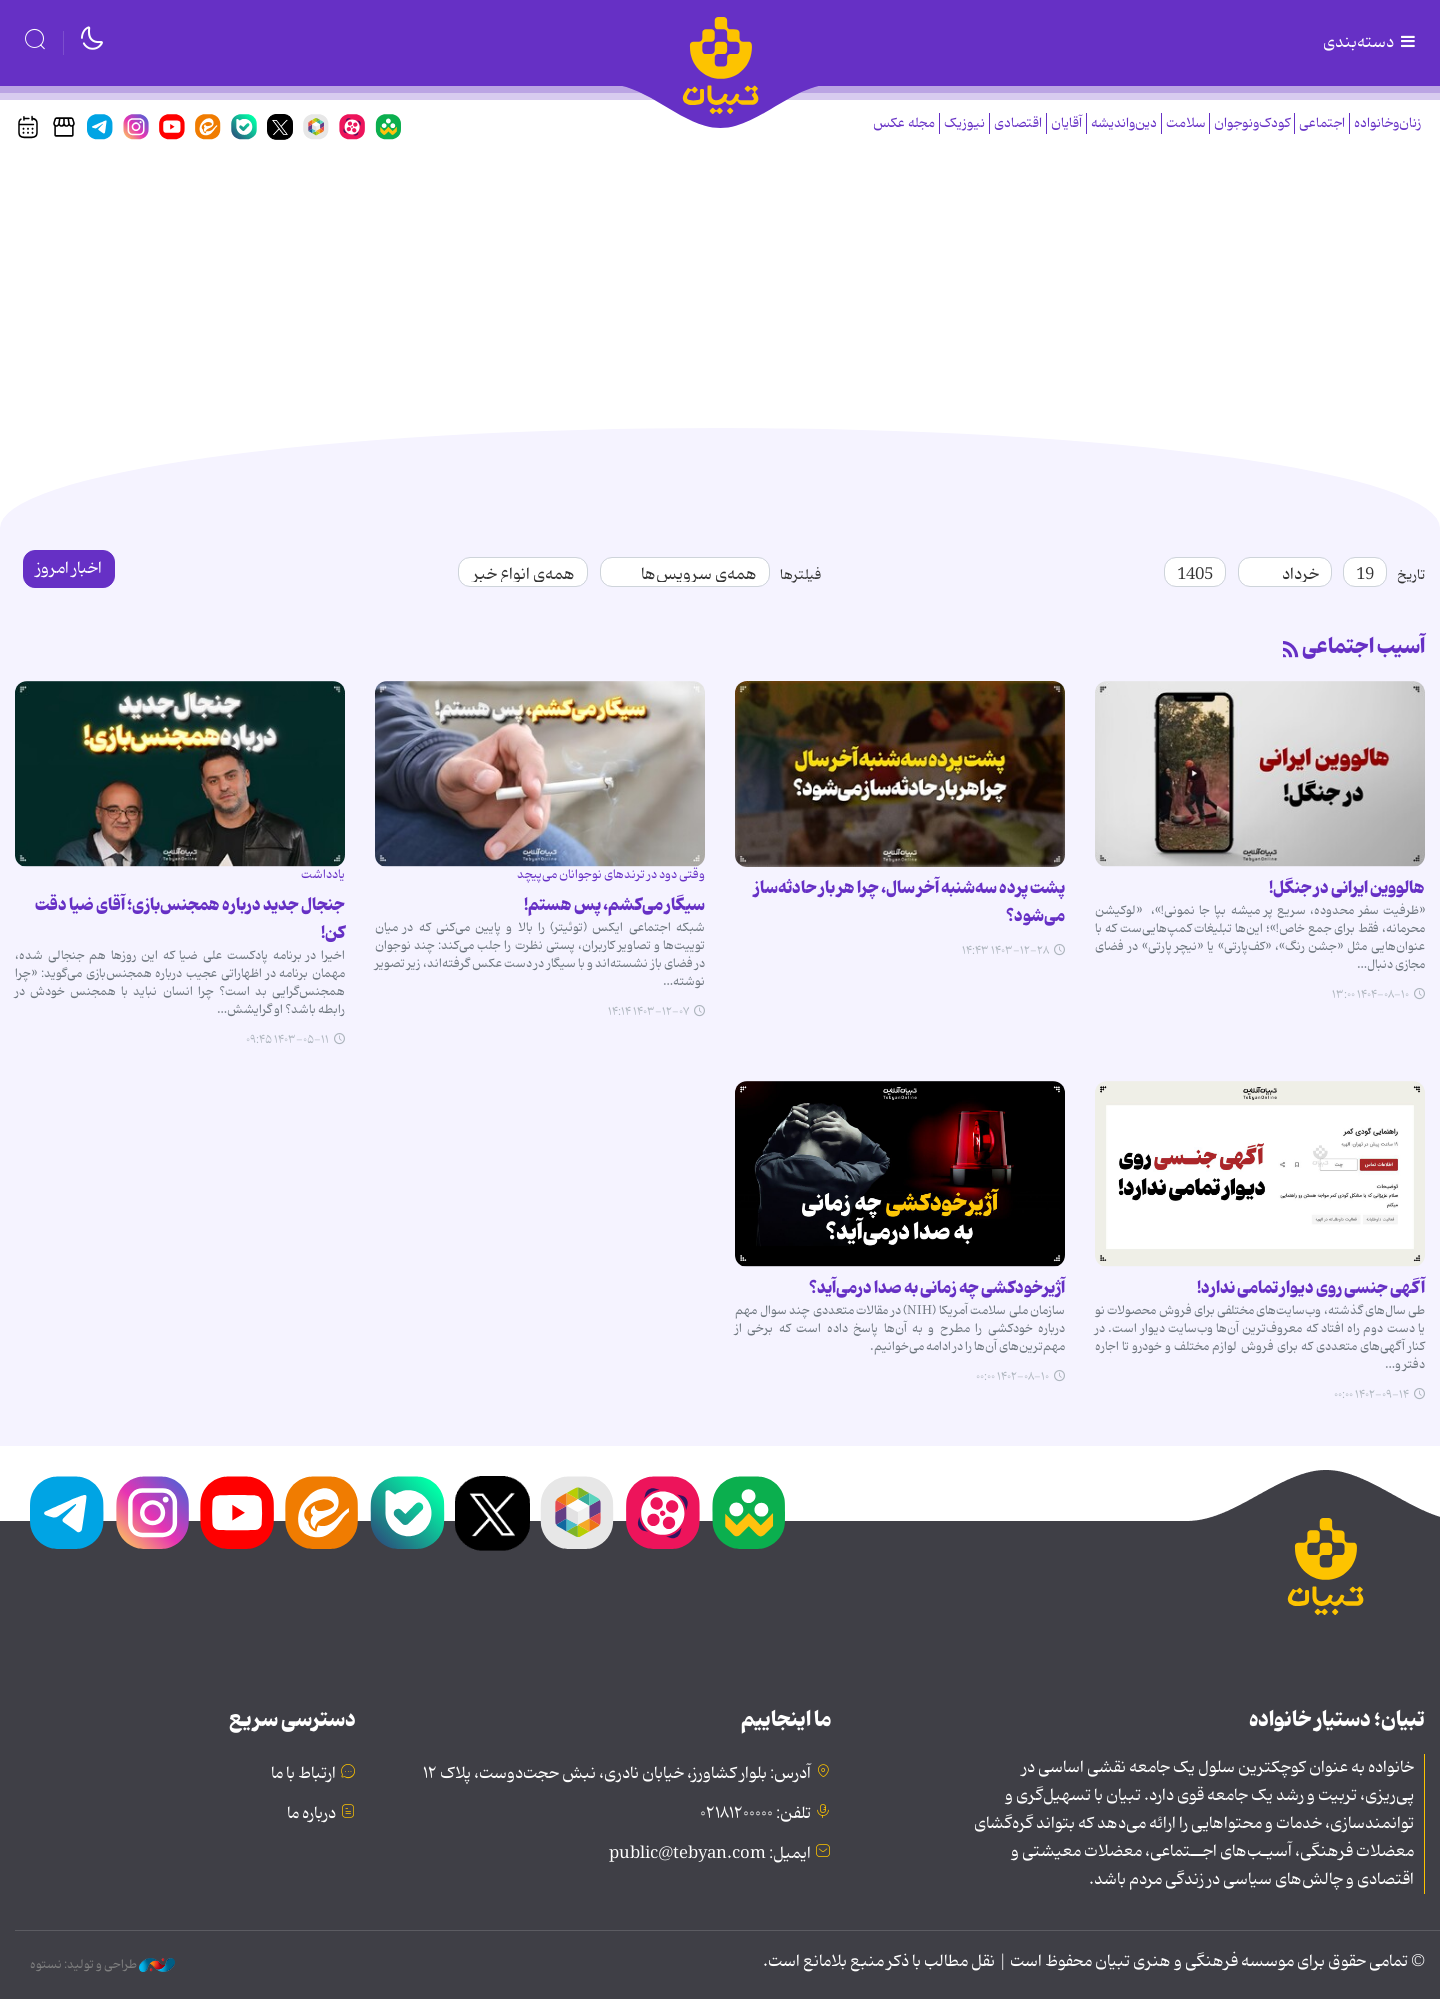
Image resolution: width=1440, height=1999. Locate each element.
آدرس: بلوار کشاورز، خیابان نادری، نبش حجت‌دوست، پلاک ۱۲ (617, 1774)
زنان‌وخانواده (1387, 123)
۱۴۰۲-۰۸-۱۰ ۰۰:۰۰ (1012, 1377)
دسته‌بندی (1371, 43)
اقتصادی (1018, 123)
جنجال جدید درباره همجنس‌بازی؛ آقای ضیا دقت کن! (190, 919)
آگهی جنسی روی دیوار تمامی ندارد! (1311, 1288)
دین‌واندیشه (1124, 123)
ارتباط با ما (303, 1774)
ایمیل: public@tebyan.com (710, 1854)
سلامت (1185, 123)
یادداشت (323, 874)
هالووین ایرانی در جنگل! (1347, 888)
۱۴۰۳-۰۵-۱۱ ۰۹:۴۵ (287, 1040)
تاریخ (1411, 575)
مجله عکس (904, 123)
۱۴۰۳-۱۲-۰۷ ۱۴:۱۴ (648, 1012)
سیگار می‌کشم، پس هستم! (614, 905)
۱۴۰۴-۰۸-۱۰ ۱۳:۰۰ (1370, 995)
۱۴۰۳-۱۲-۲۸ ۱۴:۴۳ (1005, 951)
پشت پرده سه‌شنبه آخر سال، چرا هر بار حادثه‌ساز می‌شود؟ (909, 902)
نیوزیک (964, 123)
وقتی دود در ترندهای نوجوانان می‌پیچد (611, 874)
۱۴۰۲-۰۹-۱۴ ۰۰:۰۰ (1371, 1395)
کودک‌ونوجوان (1252, 123)
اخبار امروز (69, 569)
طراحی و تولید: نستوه (102, 1965)
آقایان (1066, 123)
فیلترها (800, 575)
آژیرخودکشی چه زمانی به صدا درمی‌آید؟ (937, 1288)
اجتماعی (1322, 123)
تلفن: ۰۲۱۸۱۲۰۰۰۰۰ (755, 1814)
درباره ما (311, 1814)
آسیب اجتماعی (1363, 647)
